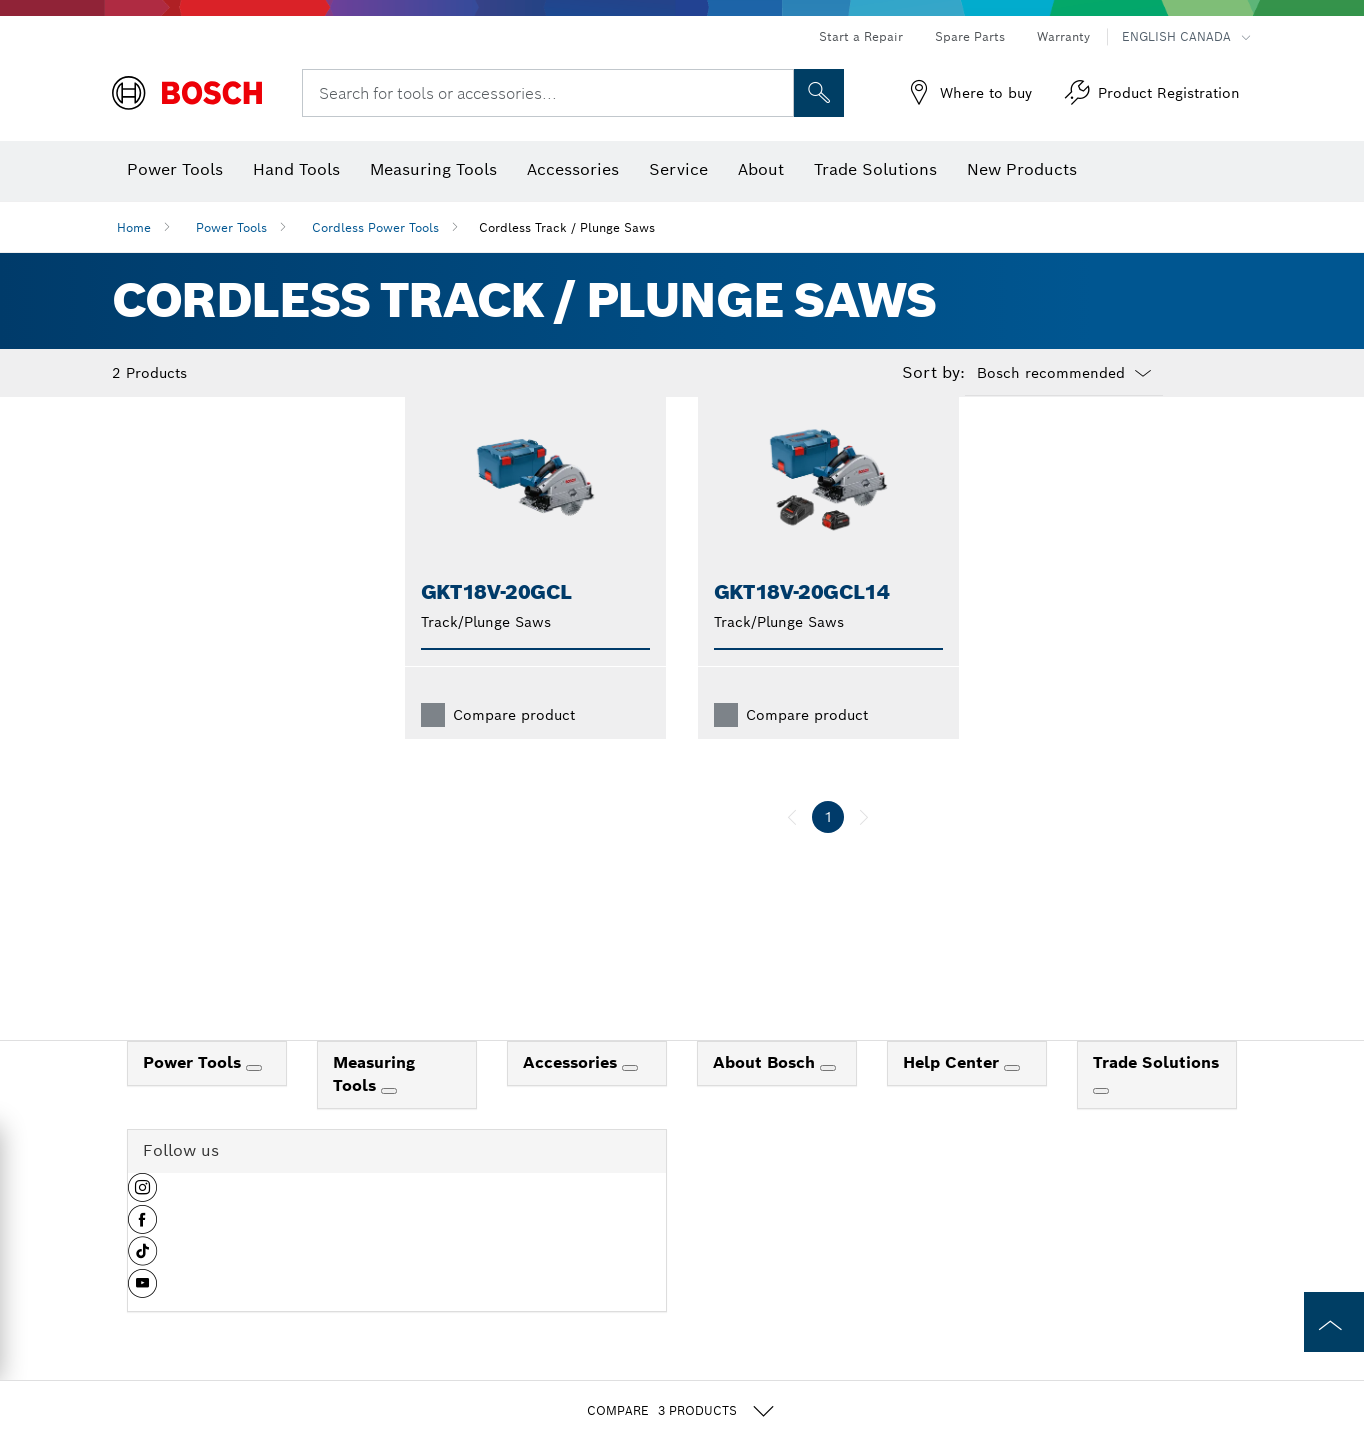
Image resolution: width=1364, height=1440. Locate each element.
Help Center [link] (953, 1094)
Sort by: (933, 373)
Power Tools (231, 227)
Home (134, 227)
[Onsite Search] (819, 93)
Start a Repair (861, 36)
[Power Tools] (254, 1100)
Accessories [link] (572, 1094)
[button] (142, 1227)
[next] (864, 849)
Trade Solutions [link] (1156, 1094)
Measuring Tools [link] (374, 1106)
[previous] (792, 849)
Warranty (1063, 36)
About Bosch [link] (766, 1094)
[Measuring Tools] (389, 1123)
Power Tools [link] (194, 1094)
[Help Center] (1012, 1100)
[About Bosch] (828, 1100)
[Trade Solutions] (1101, 1123)
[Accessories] (630, 1100)
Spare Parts (970, 36)
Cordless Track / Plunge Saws (567, 227)
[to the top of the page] (1334, 1322)
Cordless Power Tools (375, 227)
